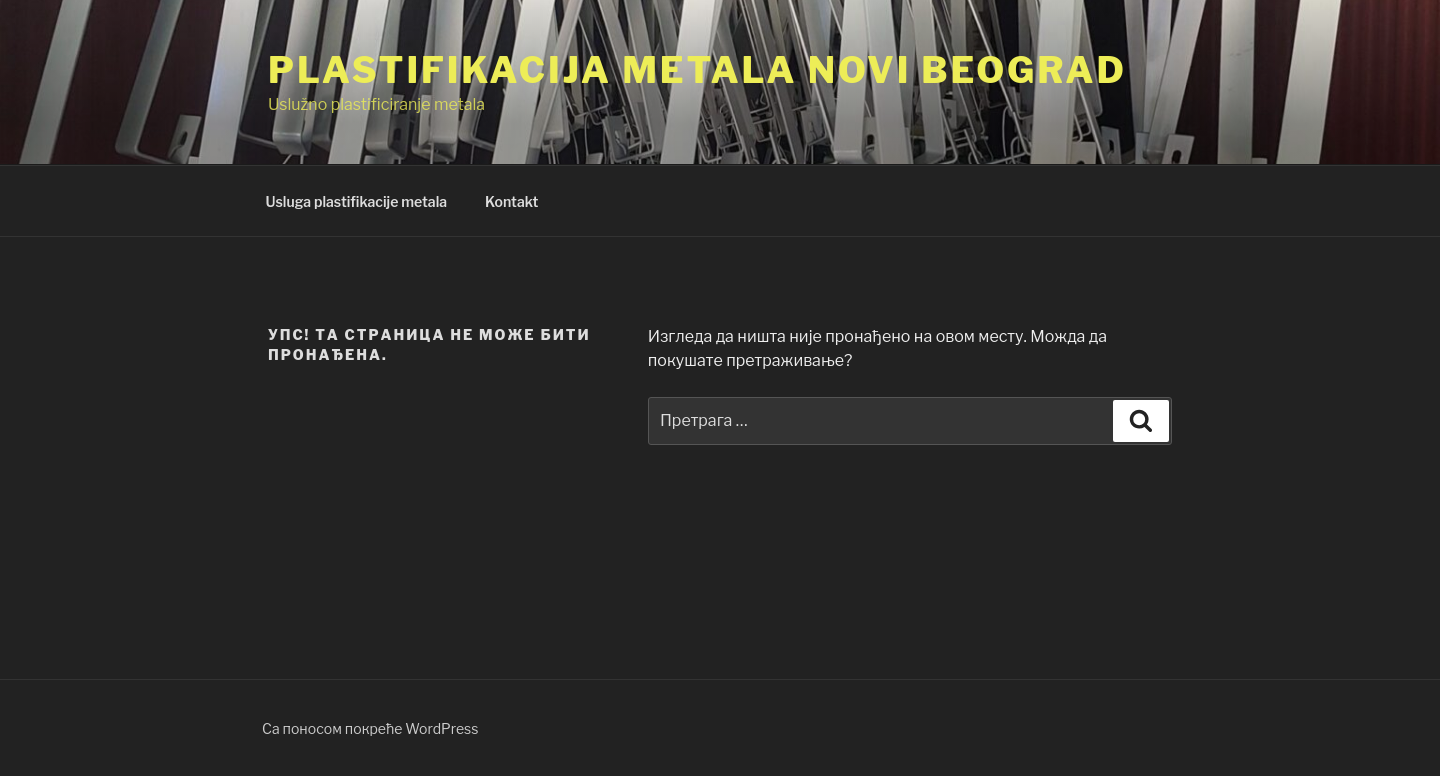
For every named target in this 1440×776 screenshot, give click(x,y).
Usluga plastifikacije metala (357, 201)
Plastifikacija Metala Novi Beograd (697, 70)
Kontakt (511, 201)
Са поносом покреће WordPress (370, 728)
